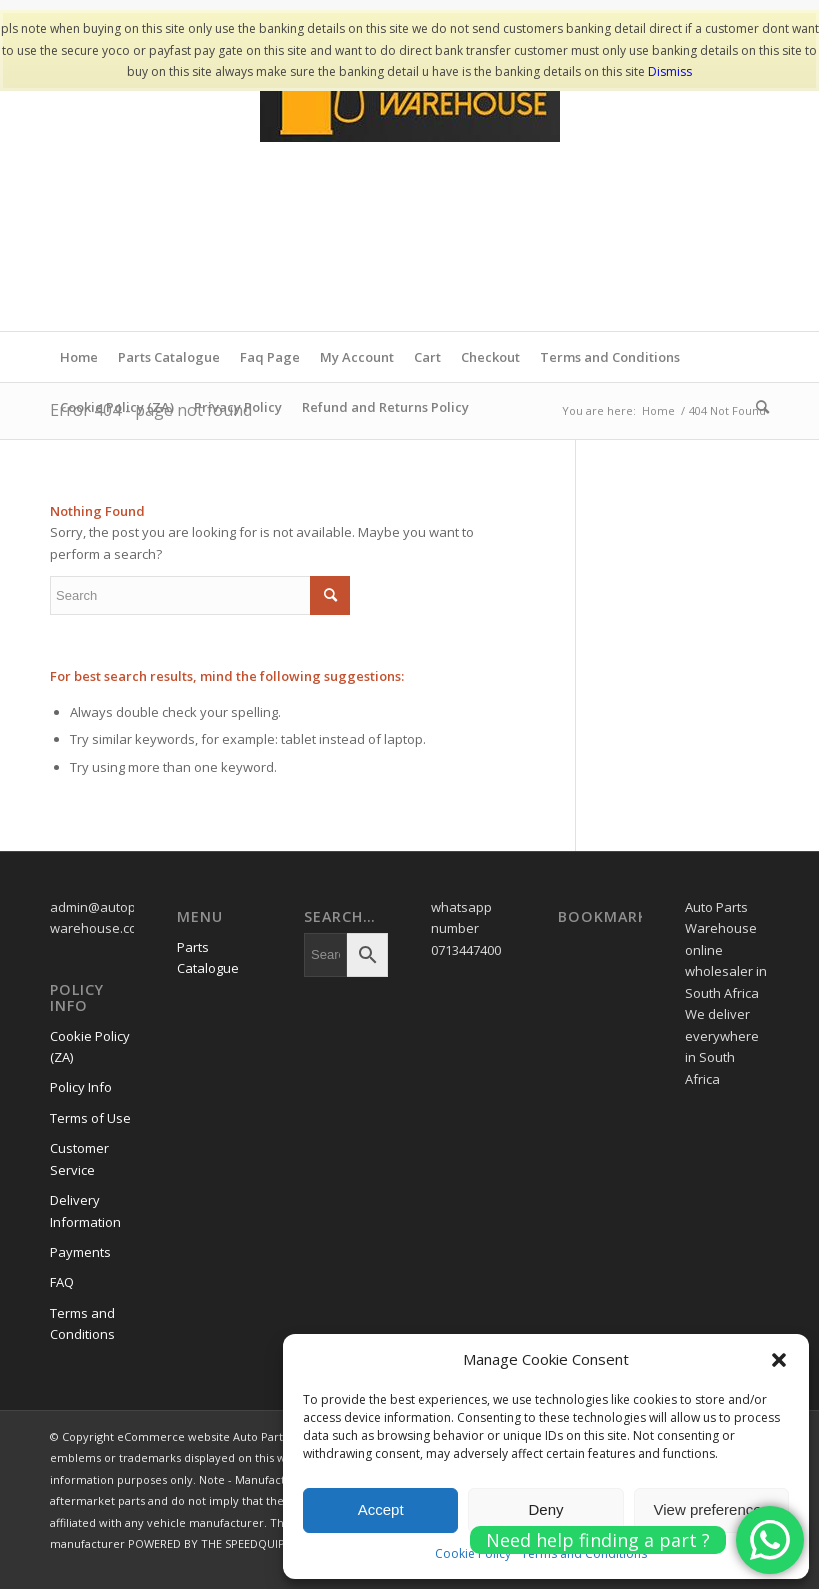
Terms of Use (90, 1118)
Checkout (490, 357)
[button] (779, 1360)
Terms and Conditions (610, 357)
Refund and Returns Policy (385, 407)
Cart (427, 357)
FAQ (62, 1282)
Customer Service (79, 1158)
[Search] (757, 407)
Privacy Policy (238, 407)
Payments (80, 1252)
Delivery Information (85, 1210)
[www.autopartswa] (410, 181)
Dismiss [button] (670, 71)
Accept (381, 1509)
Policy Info (81, 1087)
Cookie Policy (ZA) (117, 407)
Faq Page (270, 357)
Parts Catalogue (169, 357)
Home (79, 357)
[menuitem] (757, 407)
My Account (357, 357)
